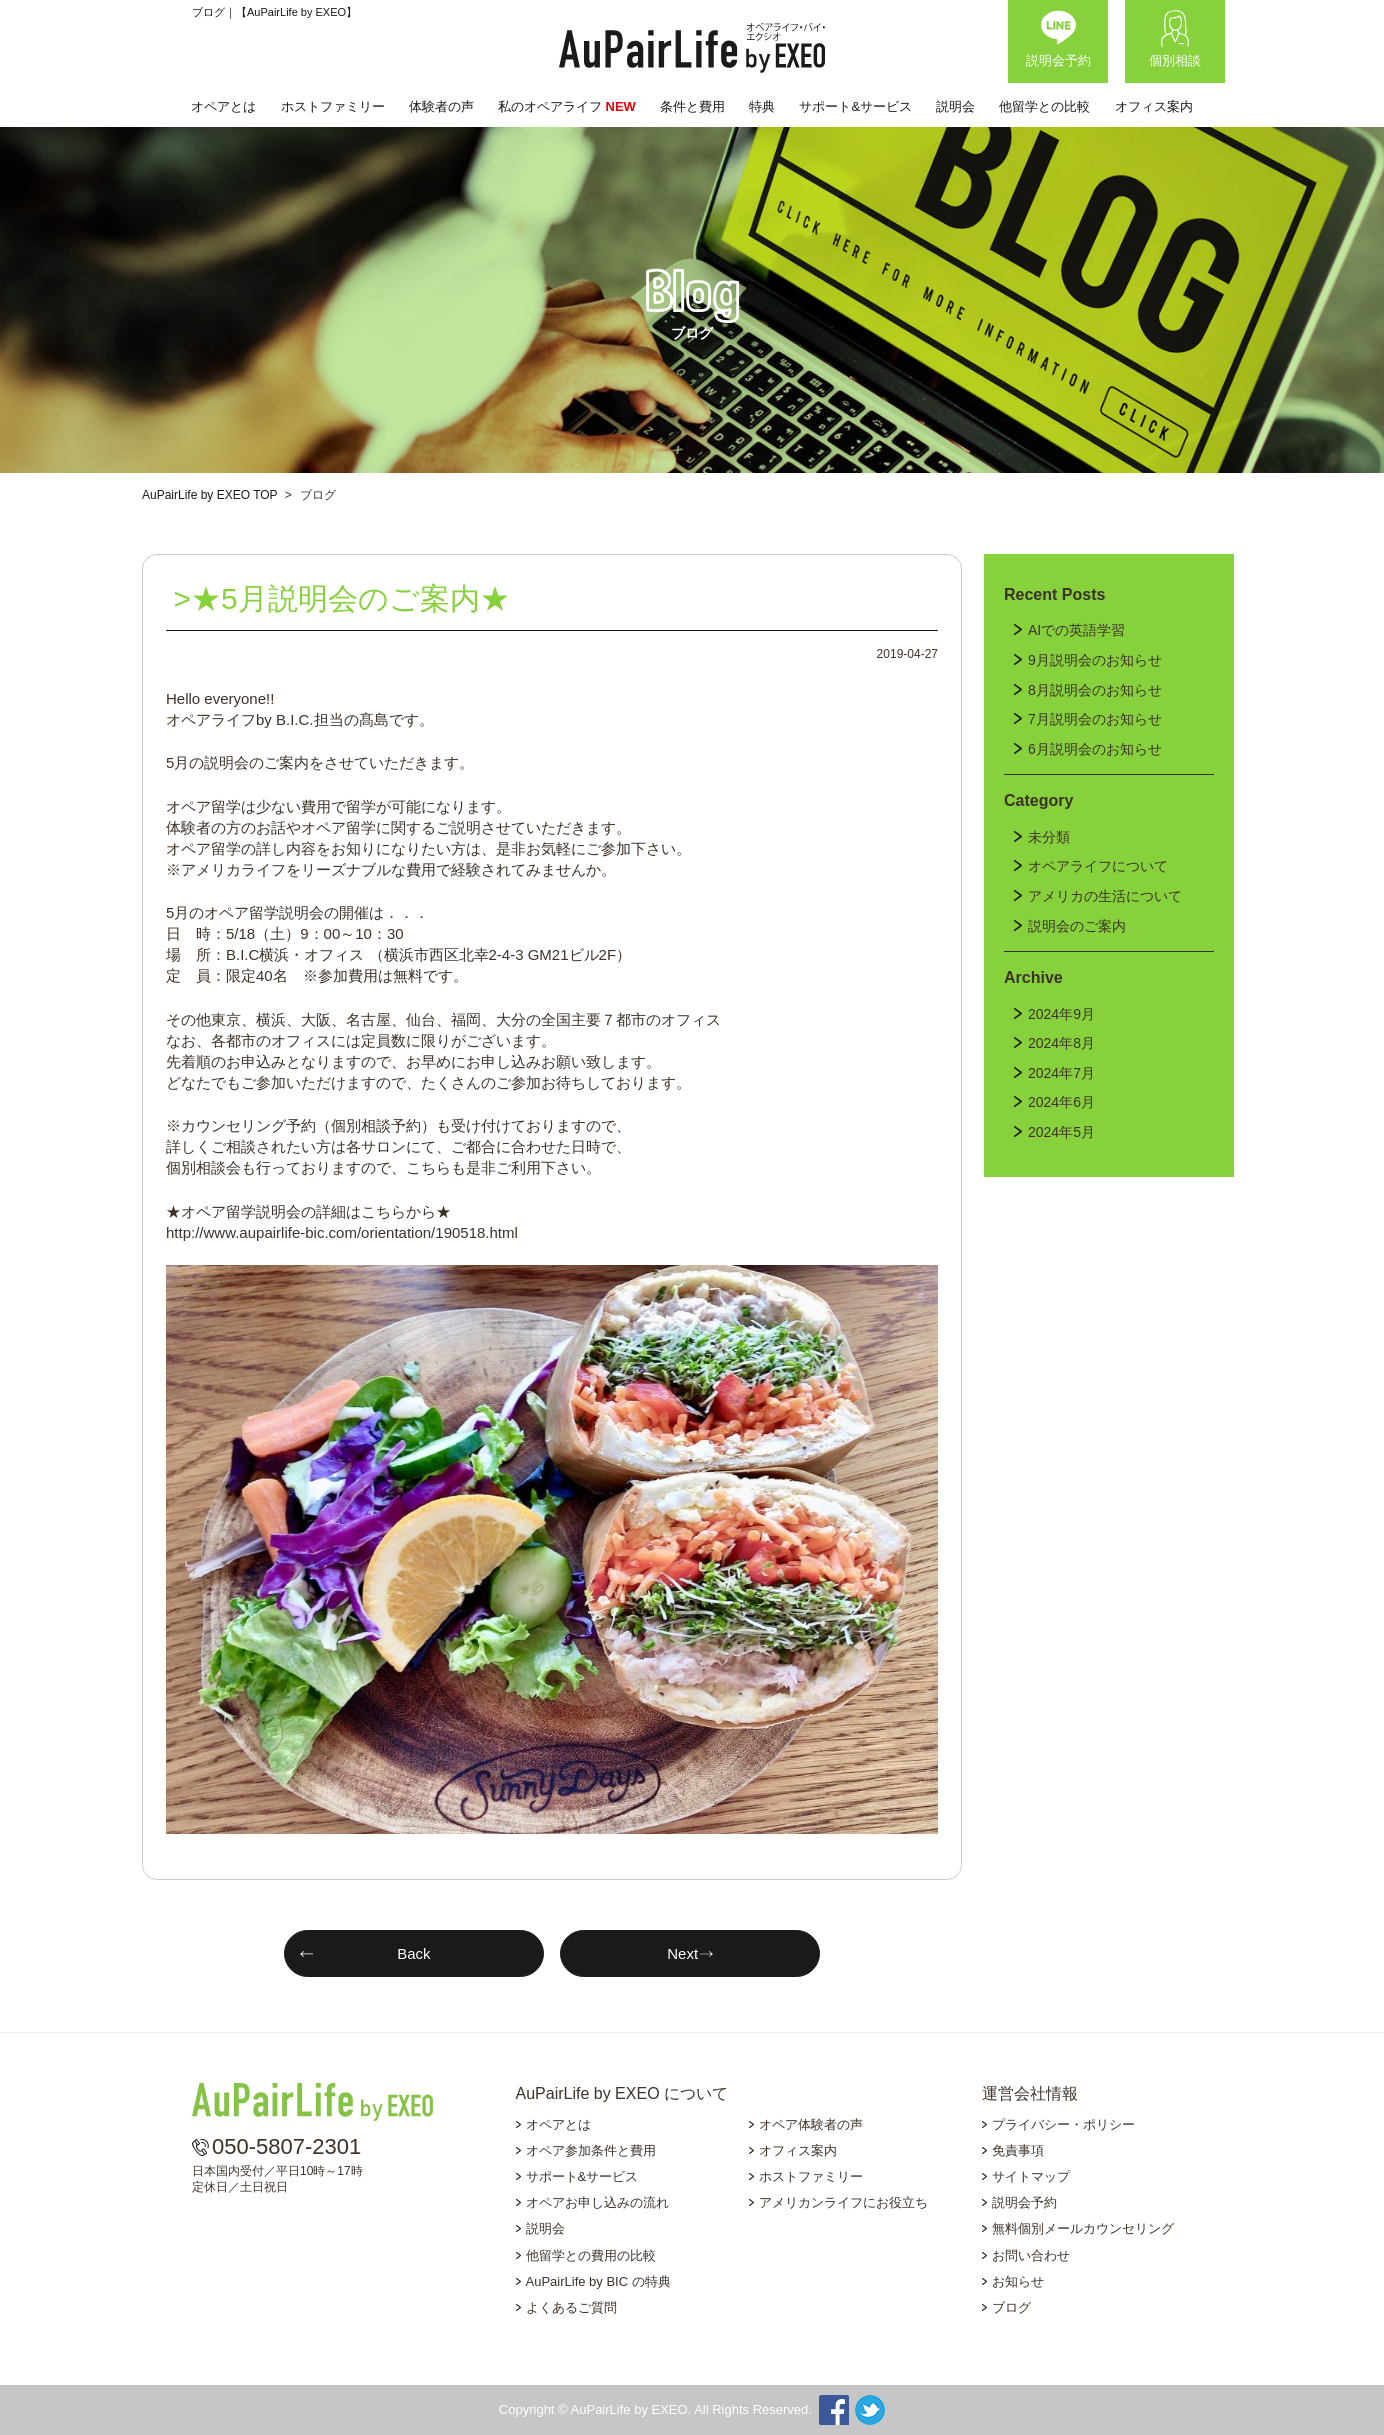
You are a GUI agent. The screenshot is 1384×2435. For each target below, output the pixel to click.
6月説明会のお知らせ (1095, 749)
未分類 (1049, 837)
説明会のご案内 (1077, 926)
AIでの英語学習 (1076, 630)
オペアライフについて (1098, 866)
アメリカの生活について (1105, 896)
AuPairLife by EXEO (692, 48)
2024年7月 (1061, 1073)
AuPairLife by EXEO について (622, 2093)
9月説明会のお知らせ (1095, 660)
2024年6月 (1061, 1102)
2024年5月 (1061, 1132)
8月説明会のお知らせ (1095, 690)
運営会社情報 (1030, 2093)
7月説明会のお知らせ (1095, 719)
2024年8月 (1061, 1043)
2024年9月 (1061, 1014)
